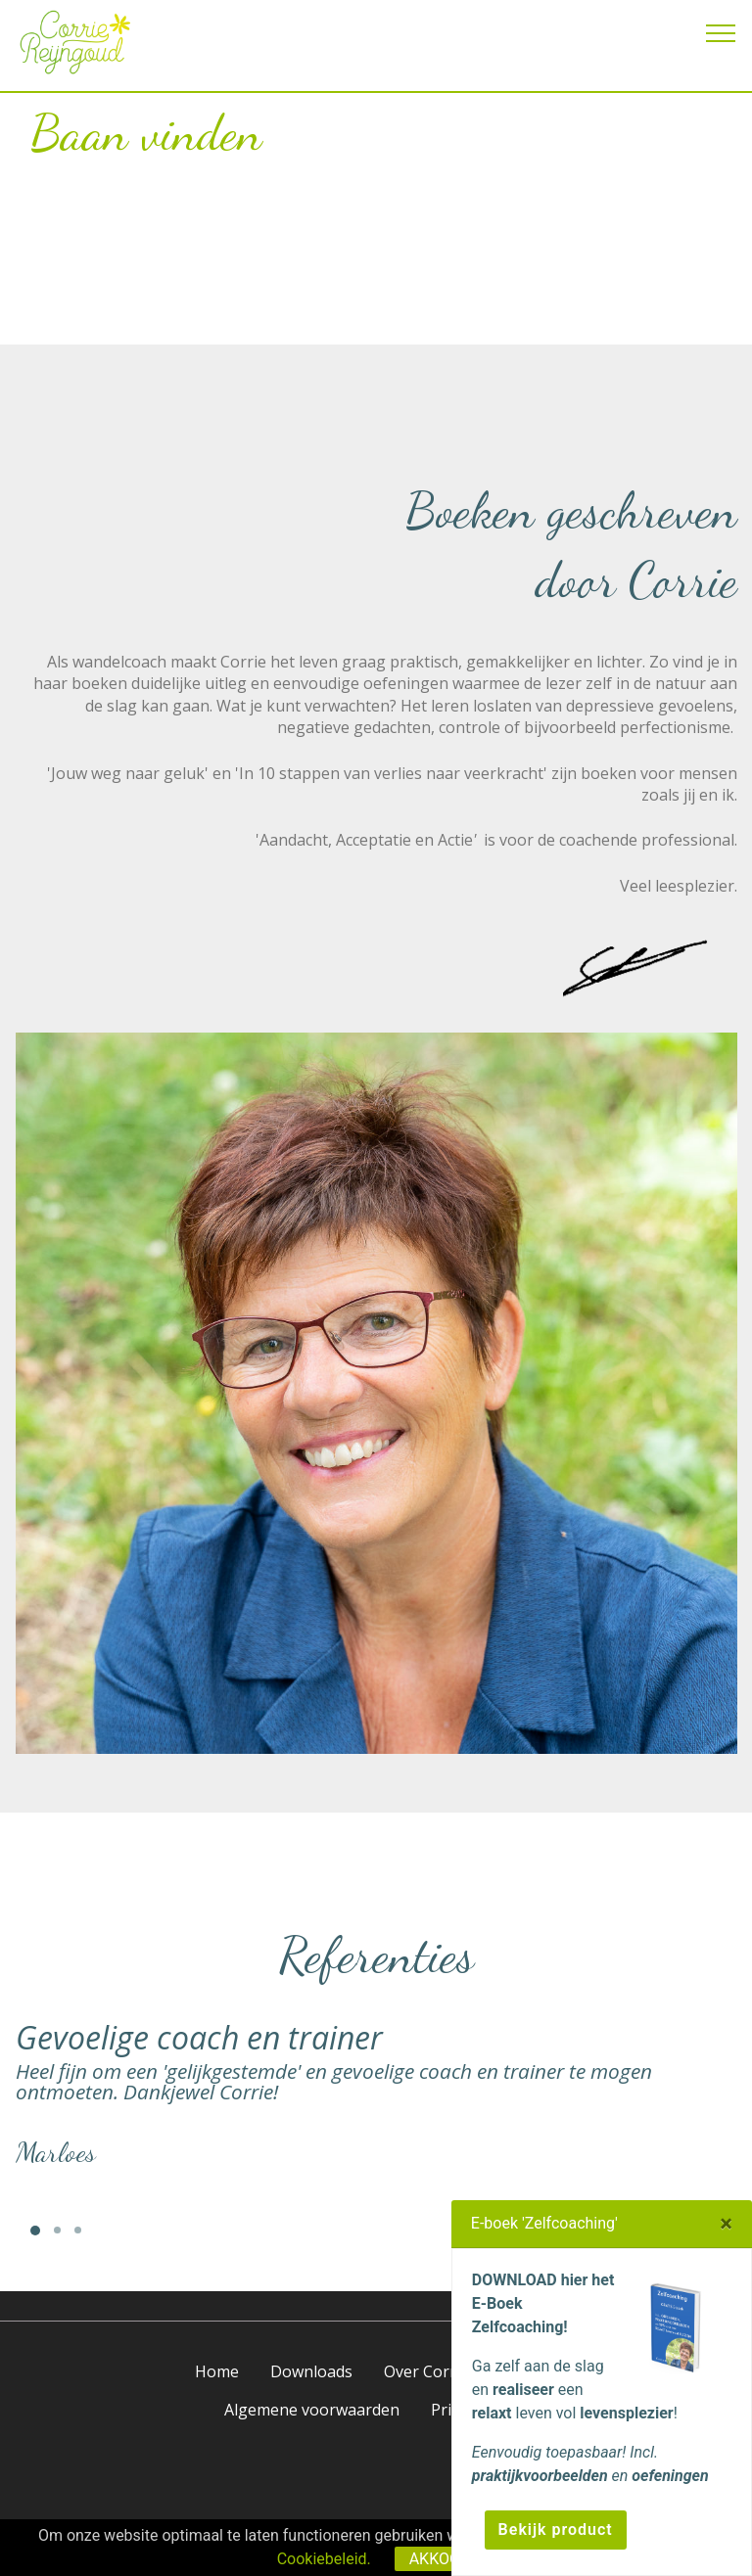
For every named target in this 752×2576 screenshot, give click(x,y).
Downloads (311, 2371)
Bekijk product (555, 2529)
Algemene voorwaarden (312, 2409)
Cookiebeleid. (324, 2559)
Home (217, 2371)
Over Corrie (426, 2371)
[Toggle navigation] (721, 32)
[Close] (726, 2223)
